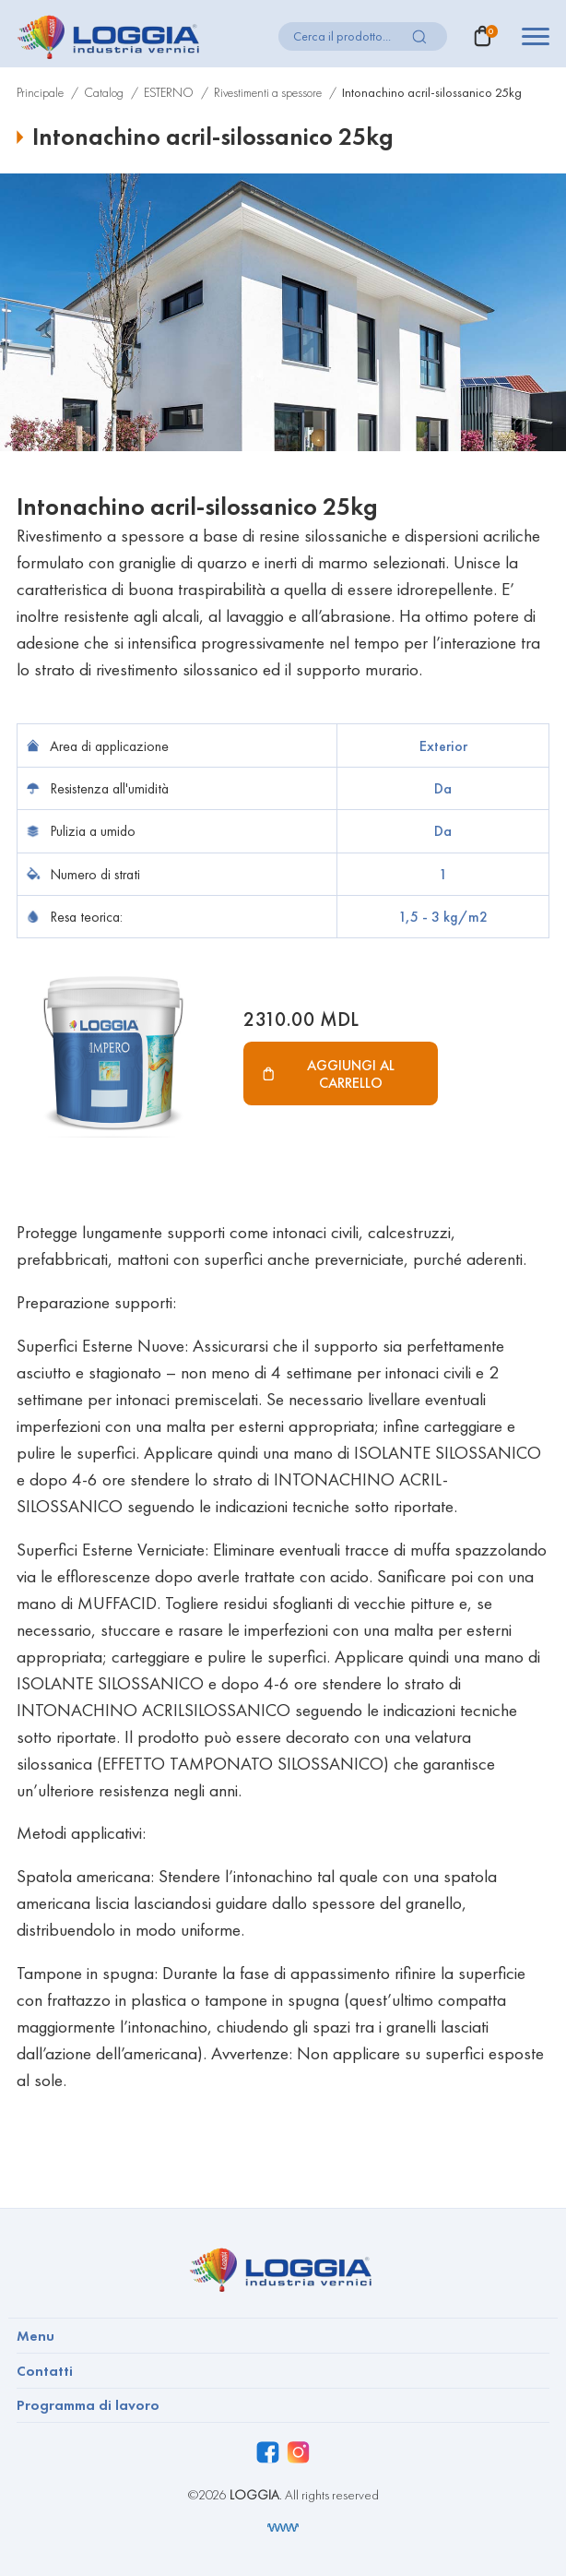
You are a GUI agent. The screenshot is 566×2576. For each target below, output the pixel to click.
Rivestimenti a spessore (268, 92)
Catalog (104, 92)
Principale (40, 92)
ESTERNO (169, 92)
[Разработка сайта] (282, 2527)
